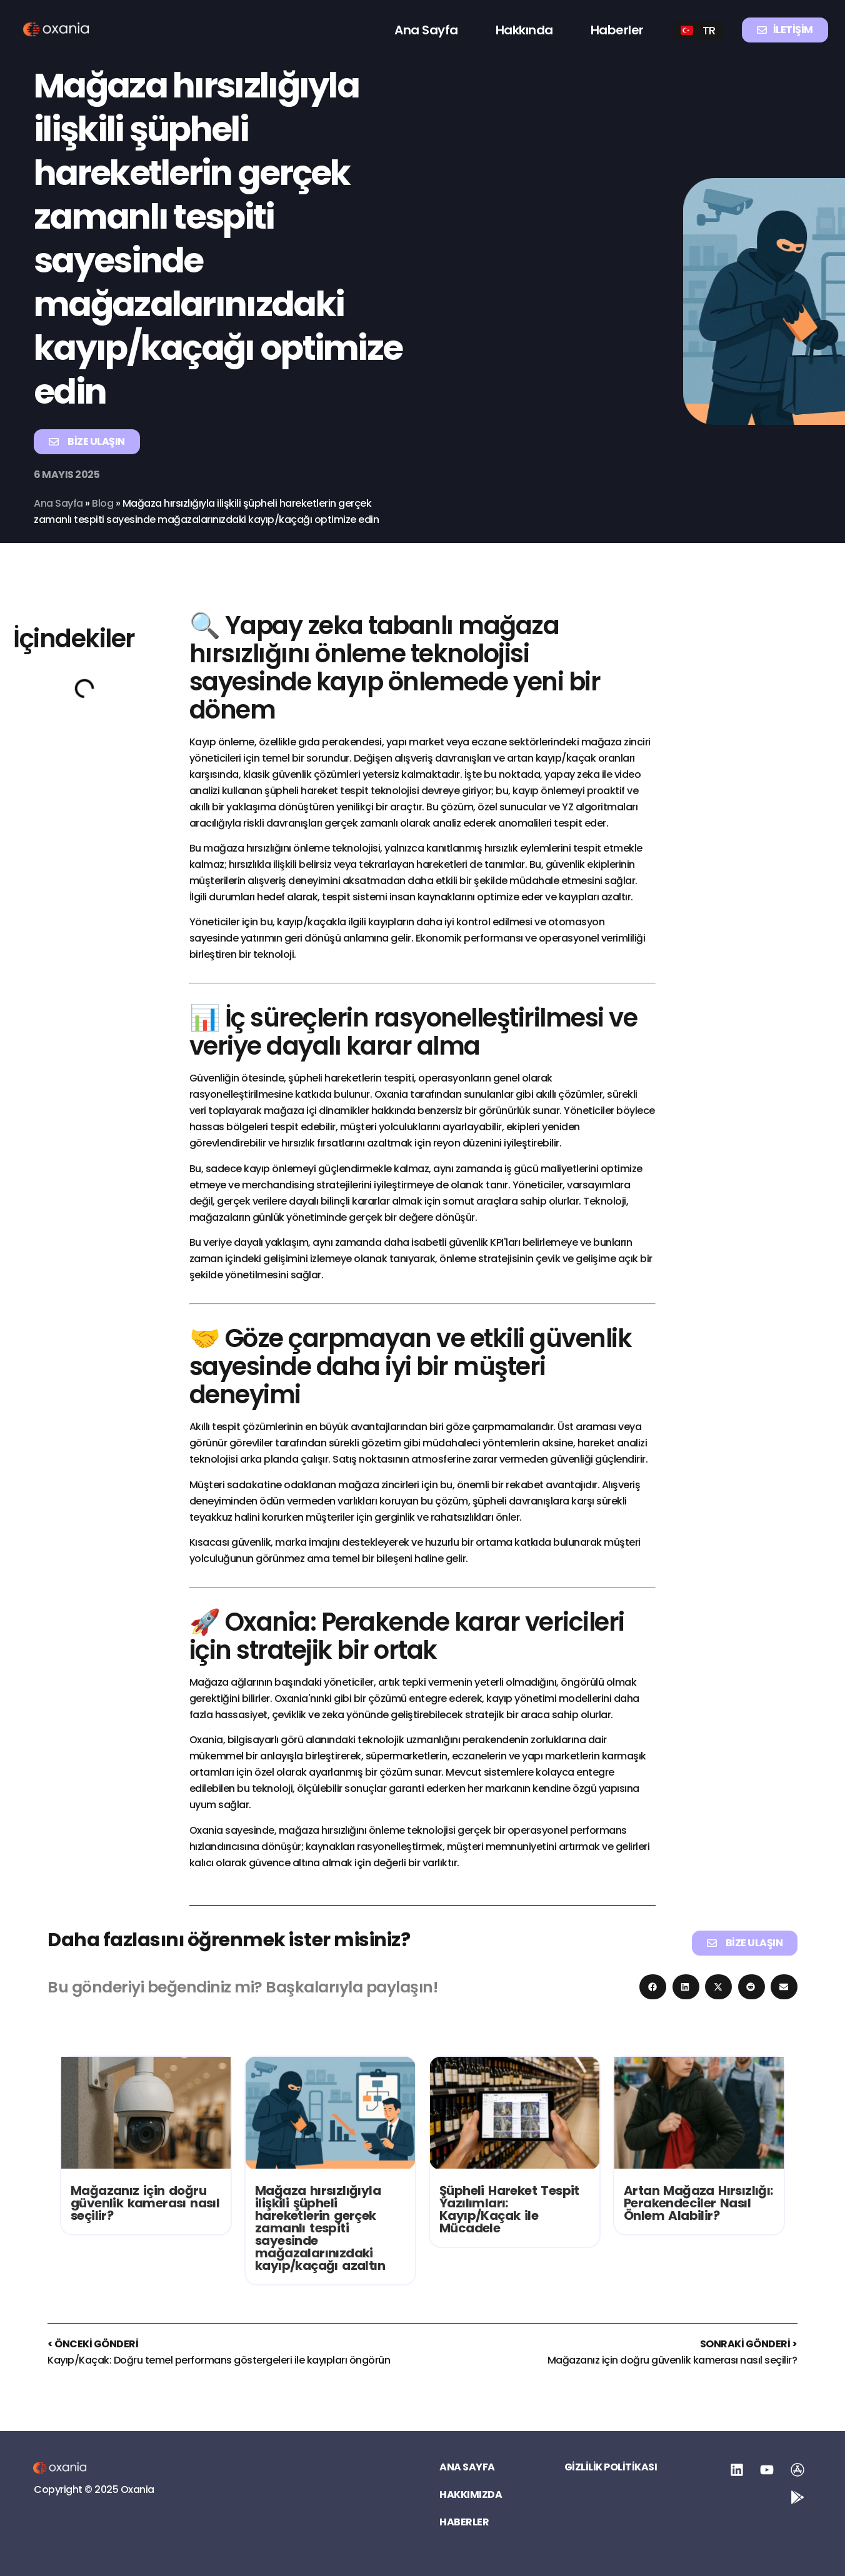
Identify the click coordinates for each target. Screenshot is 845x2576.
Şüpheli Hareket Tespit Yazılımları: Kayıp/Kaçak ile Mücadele (509, 2209)
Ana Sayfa (426, 30)
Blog (104, 503)
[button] (652, 1986)
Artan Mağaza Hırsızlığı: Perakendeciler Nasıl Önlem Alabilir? (698, 2203)
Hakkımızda (470, 2495)
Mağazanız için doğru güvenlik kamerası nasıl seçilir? (145, 2203)
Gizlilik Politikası (611, 2467)
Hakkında (524, 30)
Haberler (617, 30)
